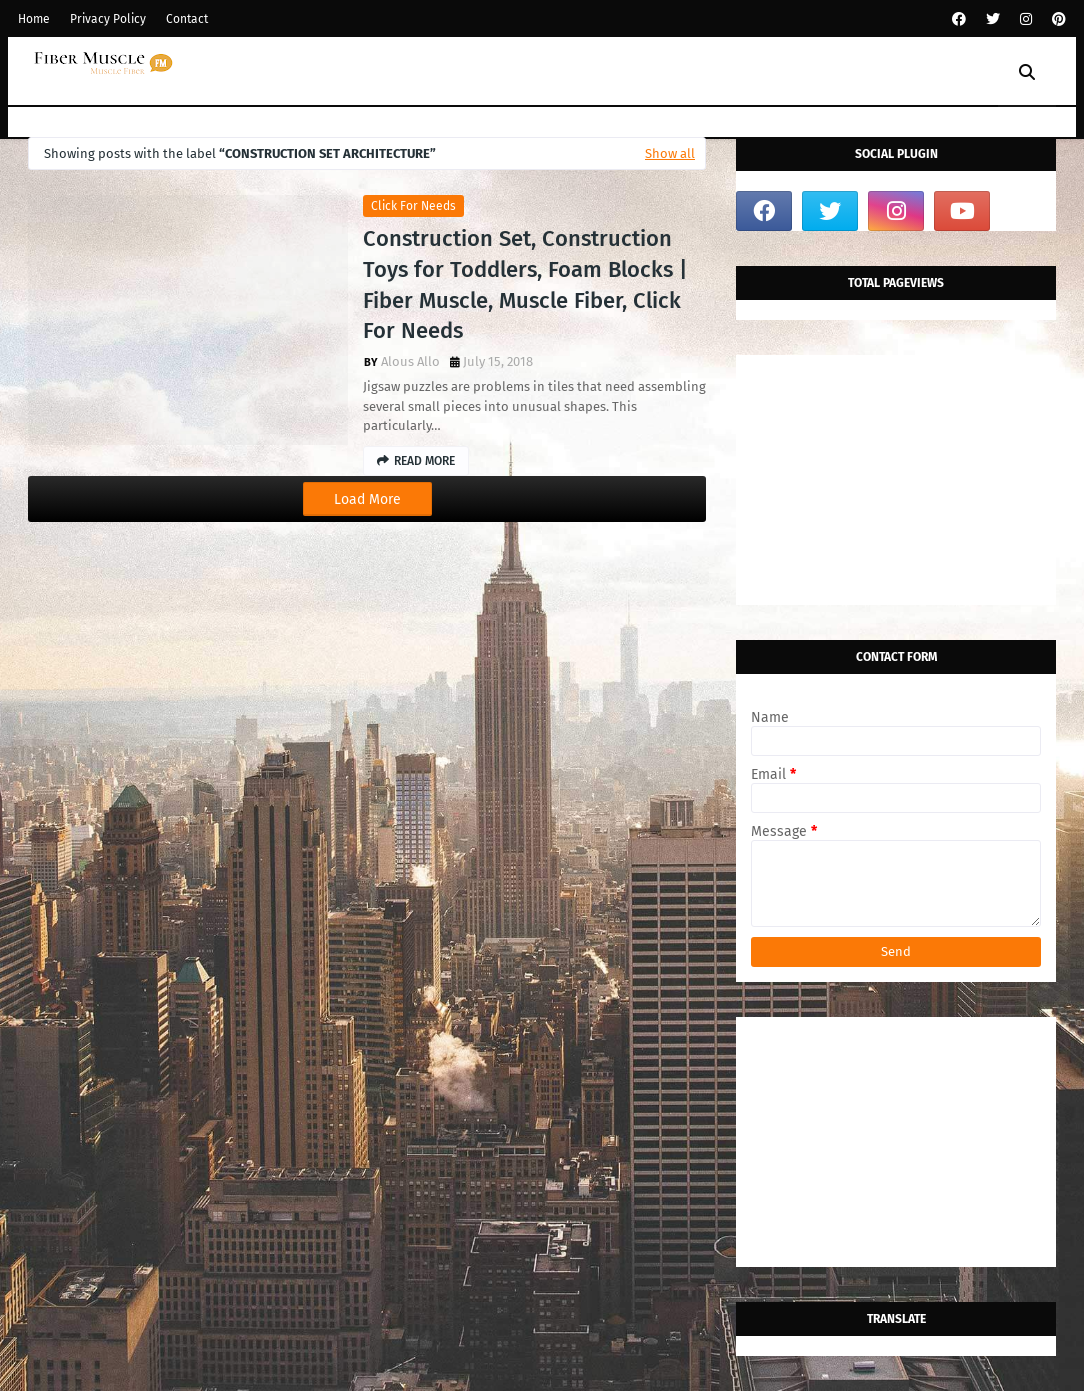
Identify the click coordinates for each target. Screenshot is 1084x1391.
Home (34, 19)
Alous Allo (410, 361)
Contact (187, 19)
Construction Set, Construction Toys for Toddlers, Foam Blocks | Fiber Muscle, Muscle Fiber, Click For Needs (525, 284)
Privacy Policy (108, 19)
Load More (367, 499)
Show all (670, 153)
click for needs (413, 206)
